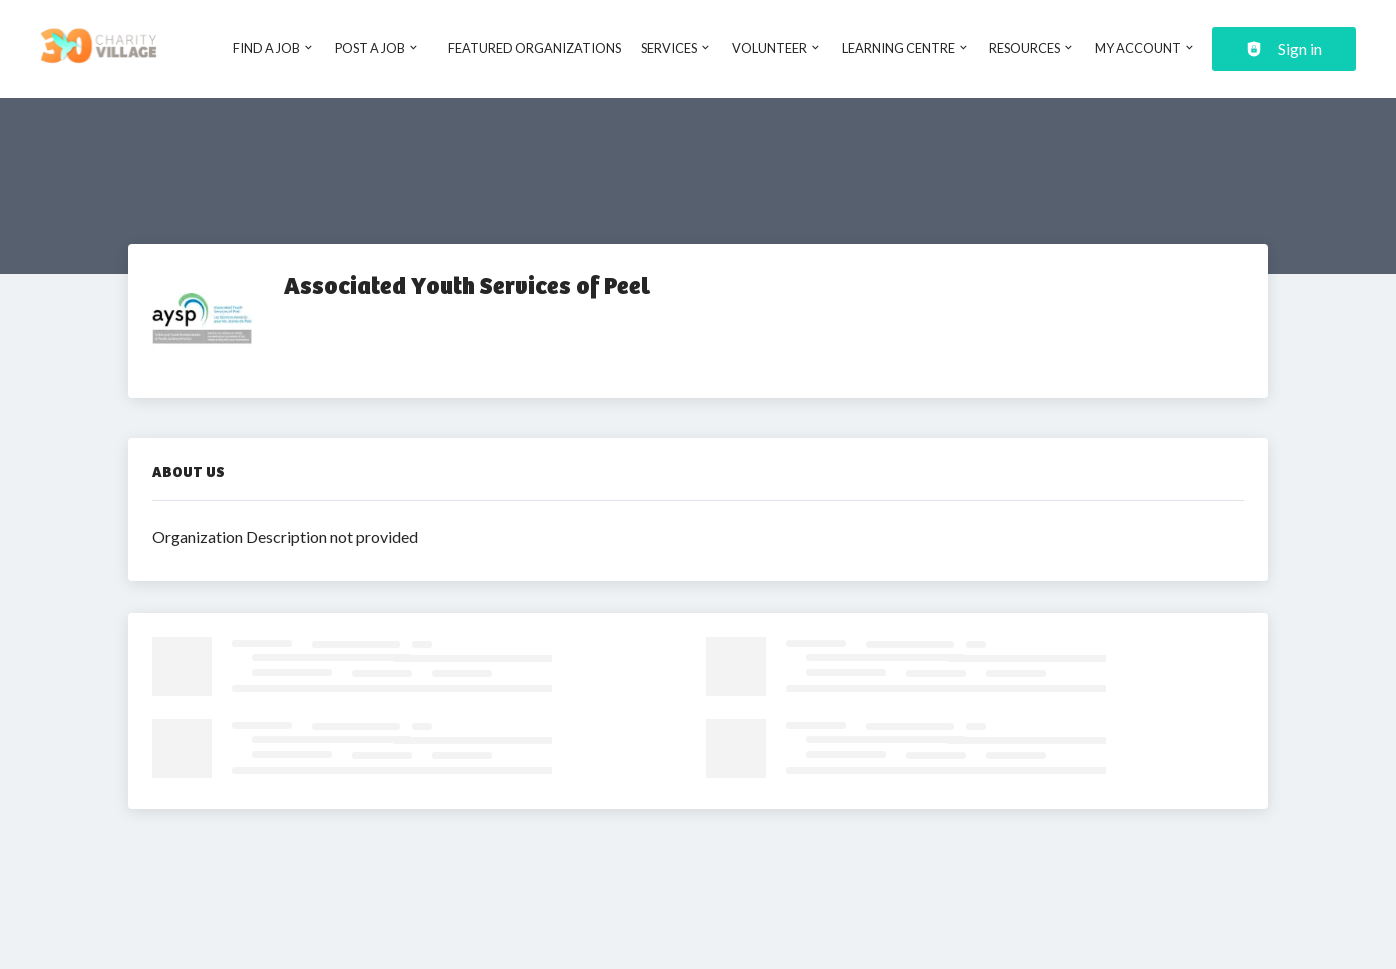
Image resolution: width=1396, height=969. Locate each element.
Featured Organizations (534, 48)
